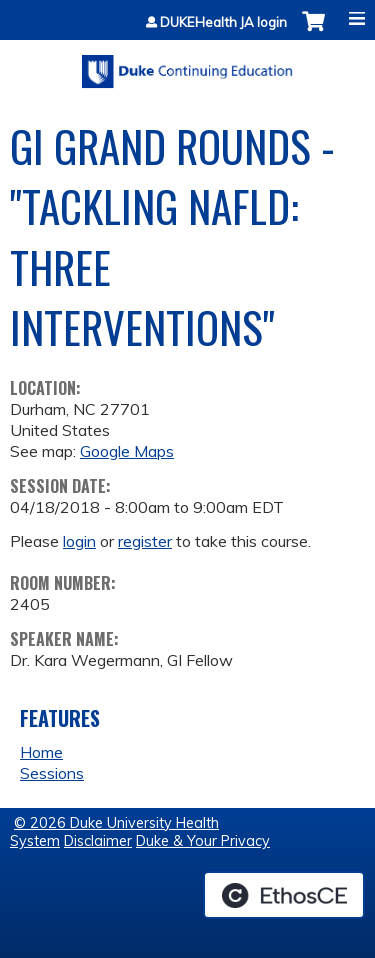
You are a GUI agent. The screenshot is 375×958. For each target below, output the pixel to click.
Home (41, 752)
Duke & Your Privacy (203, 841)
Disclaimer (98, 841)
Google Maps (127, 451)
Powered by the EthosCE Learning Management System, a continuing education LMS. (284, 895)
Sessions (52, 773)
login (79, 541)
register (145, 541)
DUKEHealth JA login (223, 22)
